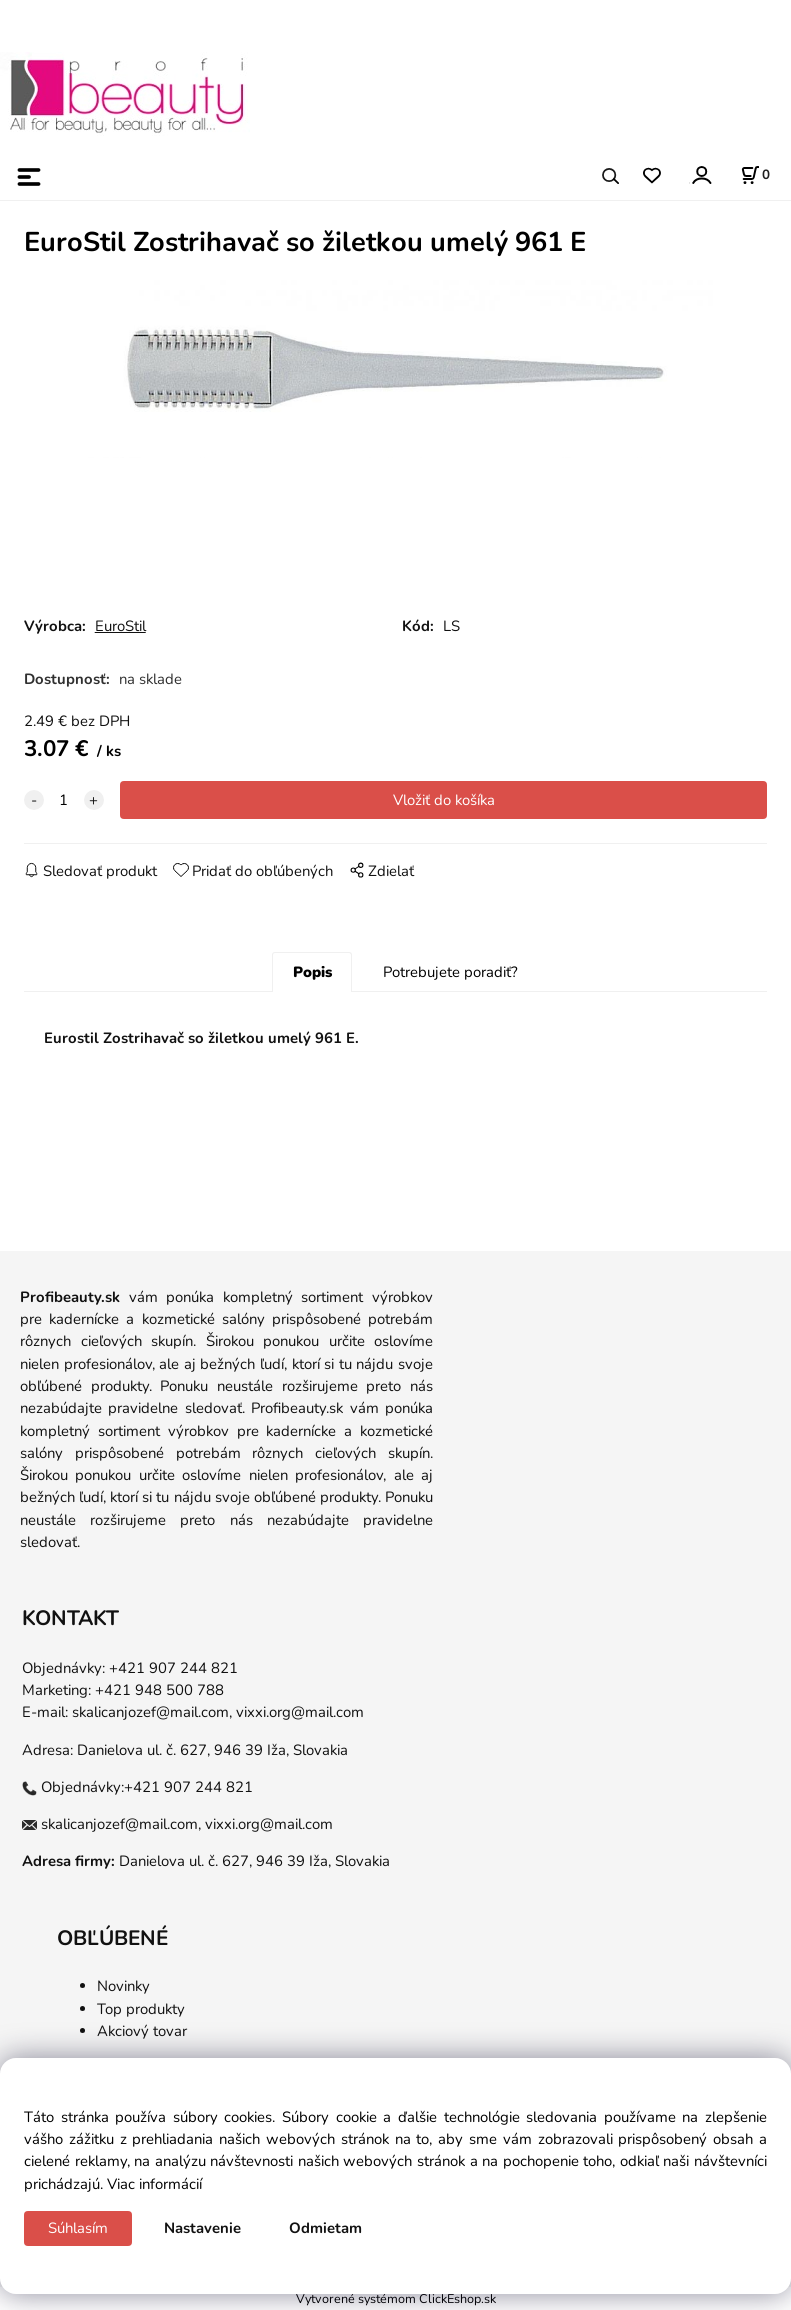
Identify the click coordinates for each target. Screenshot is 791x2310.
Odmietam (325, 2228)
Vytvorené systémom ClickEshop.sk (396, 2298)
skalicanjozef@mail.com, (152, 1712)
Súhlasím (78, 2228)
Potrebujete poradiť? (450, 972)
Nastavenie (202, 2228)
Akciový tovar (142, 2031)
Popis (312, 972)
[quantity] (64, 800)
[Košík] (755, 175)
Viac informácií (154, 2184)
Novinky (123, 1986)
